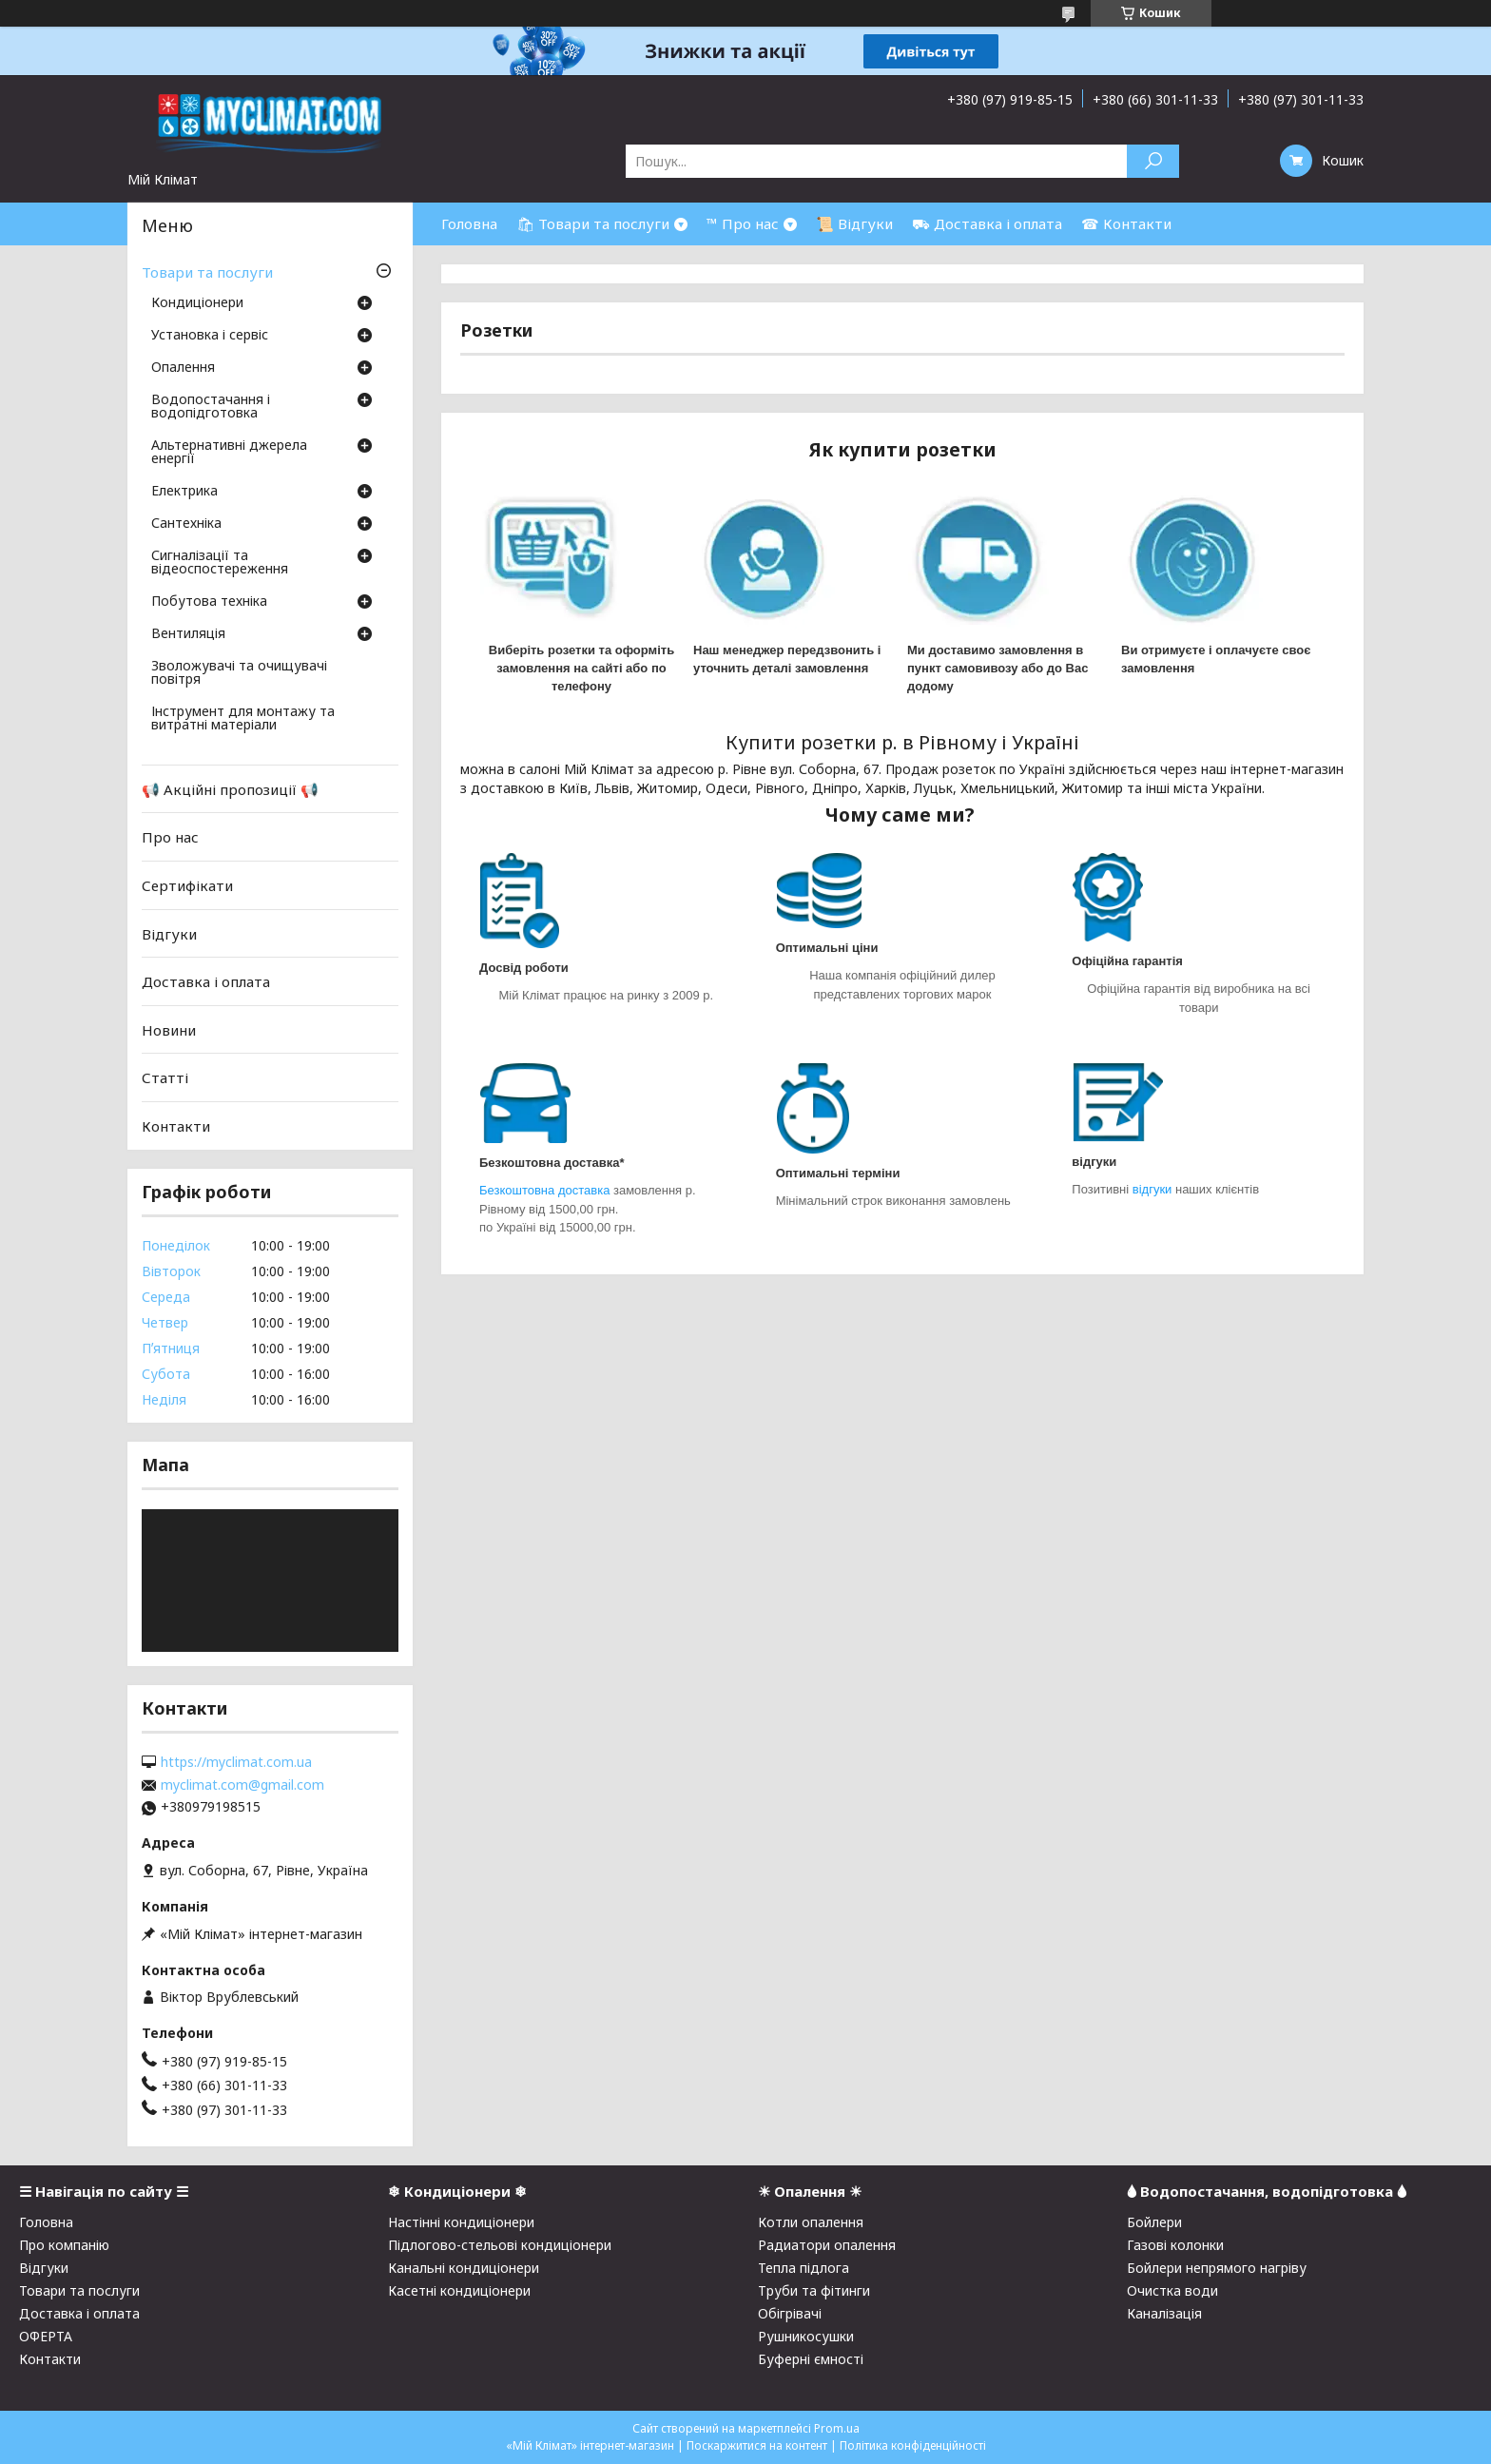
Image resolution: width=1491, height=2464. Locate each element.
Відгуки (169, 932)
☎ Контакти (1126, 223)
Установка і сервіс (209, 335)
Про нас (170, 836)
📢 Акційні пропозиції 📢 (230, 789)
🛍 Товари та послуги (592, 223)
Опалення (183, 368)
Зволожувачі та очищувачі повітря (239, 673)
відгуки (1154, 1189)
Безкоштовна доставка (544, 1190)
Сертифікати (187, 885)
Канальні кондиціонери (463, 2268)
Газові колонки (1175, 2245)
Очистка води (1172, 2290)
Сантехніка (186, 524)
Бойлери (1154, 2222)
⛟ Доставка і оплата (987, 223)
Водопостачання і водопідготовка (210, 407)
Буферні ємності (810, 2359)
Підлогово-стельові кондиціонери (499, 2245)
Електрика (184, 491)
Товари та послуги (207, 271)
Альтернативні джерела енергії (229, 452)
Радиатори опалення (827, 2245)
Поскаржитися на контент (757, 2445)
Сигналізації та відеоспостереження (219, 563)
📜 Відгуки (854, 223)
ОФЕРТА (45, 2336)
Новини (169, 1029)
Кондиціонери (197, 303)
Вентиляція (188, 634)
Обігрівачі (790, 2313)
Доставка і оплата (206, 981)
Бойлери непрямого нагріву (1217, 2268)
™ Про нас (743, 223)
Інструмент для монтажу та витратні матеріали (243, 719)
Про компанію (64, 2245)
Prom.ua (837, 2428)
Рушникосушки (806, 2336)
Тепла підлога (803, 2268)
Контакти (176, 1125)
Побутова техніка (209, 602)
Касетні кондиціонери (459, 2290)
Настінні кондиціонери (461, 2222)
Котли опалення (810, 2222)
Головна (469, 223)
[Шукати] (1153, 161)
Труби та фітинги (814, 2290)
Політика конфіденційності (913, 2445)
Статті (165, 1077)
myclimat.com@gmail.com (242, 1785)
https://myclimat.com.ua (236, 1762)
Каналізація (1164, 2313)
